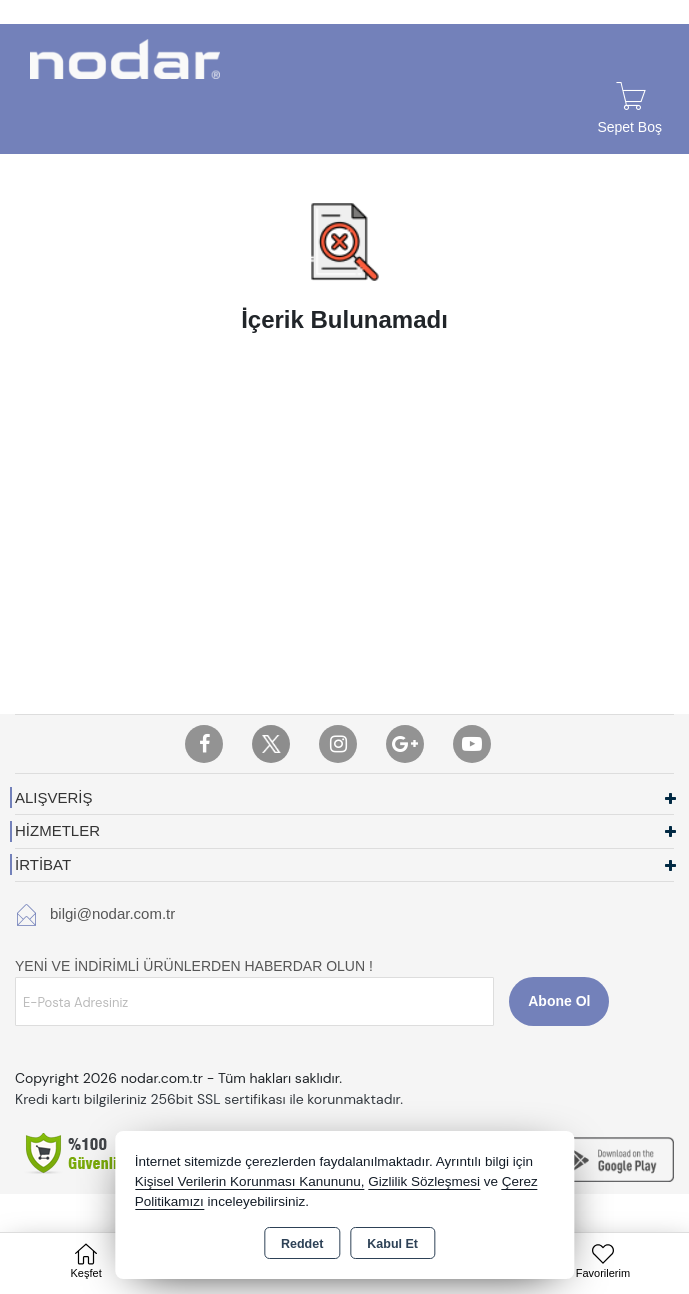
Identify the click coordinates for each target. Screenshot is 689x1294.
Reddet (302, 1244)
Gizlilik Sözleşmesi (424, 1181)
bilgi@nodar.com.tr (112, 913)
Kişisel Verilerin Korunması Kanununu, (250, 1181)
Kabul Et (392, 1244)
